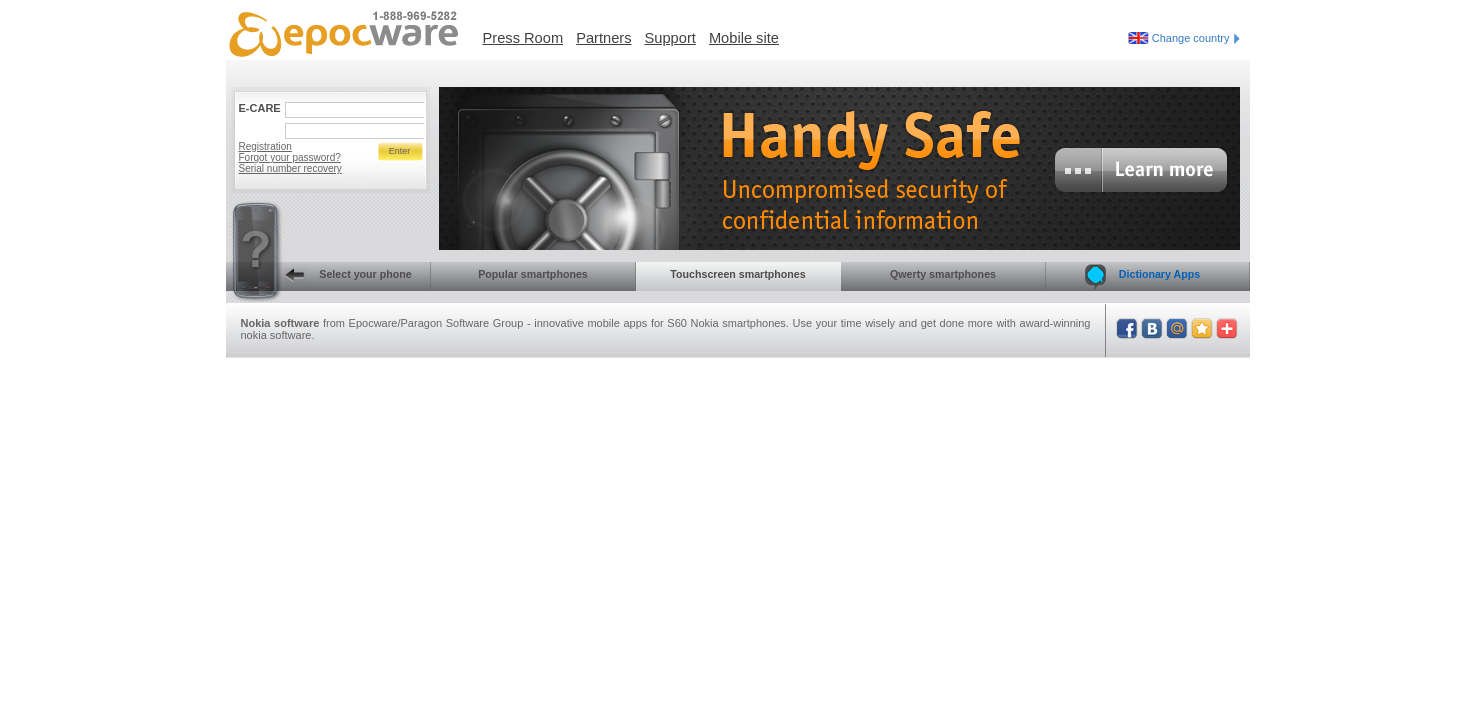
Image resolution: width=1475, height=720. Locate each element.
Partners (603, 38)
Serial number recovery (290, 168)
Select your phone (319, 276)
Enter (400, 151)
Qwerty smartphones (943, 274)
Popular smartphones (533, 274)
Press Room (523, 38)
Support (670, 38)
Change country (1196, 38)
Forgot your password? (290, 157)
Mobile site (744, 38)
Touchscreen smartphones (737, 274)
